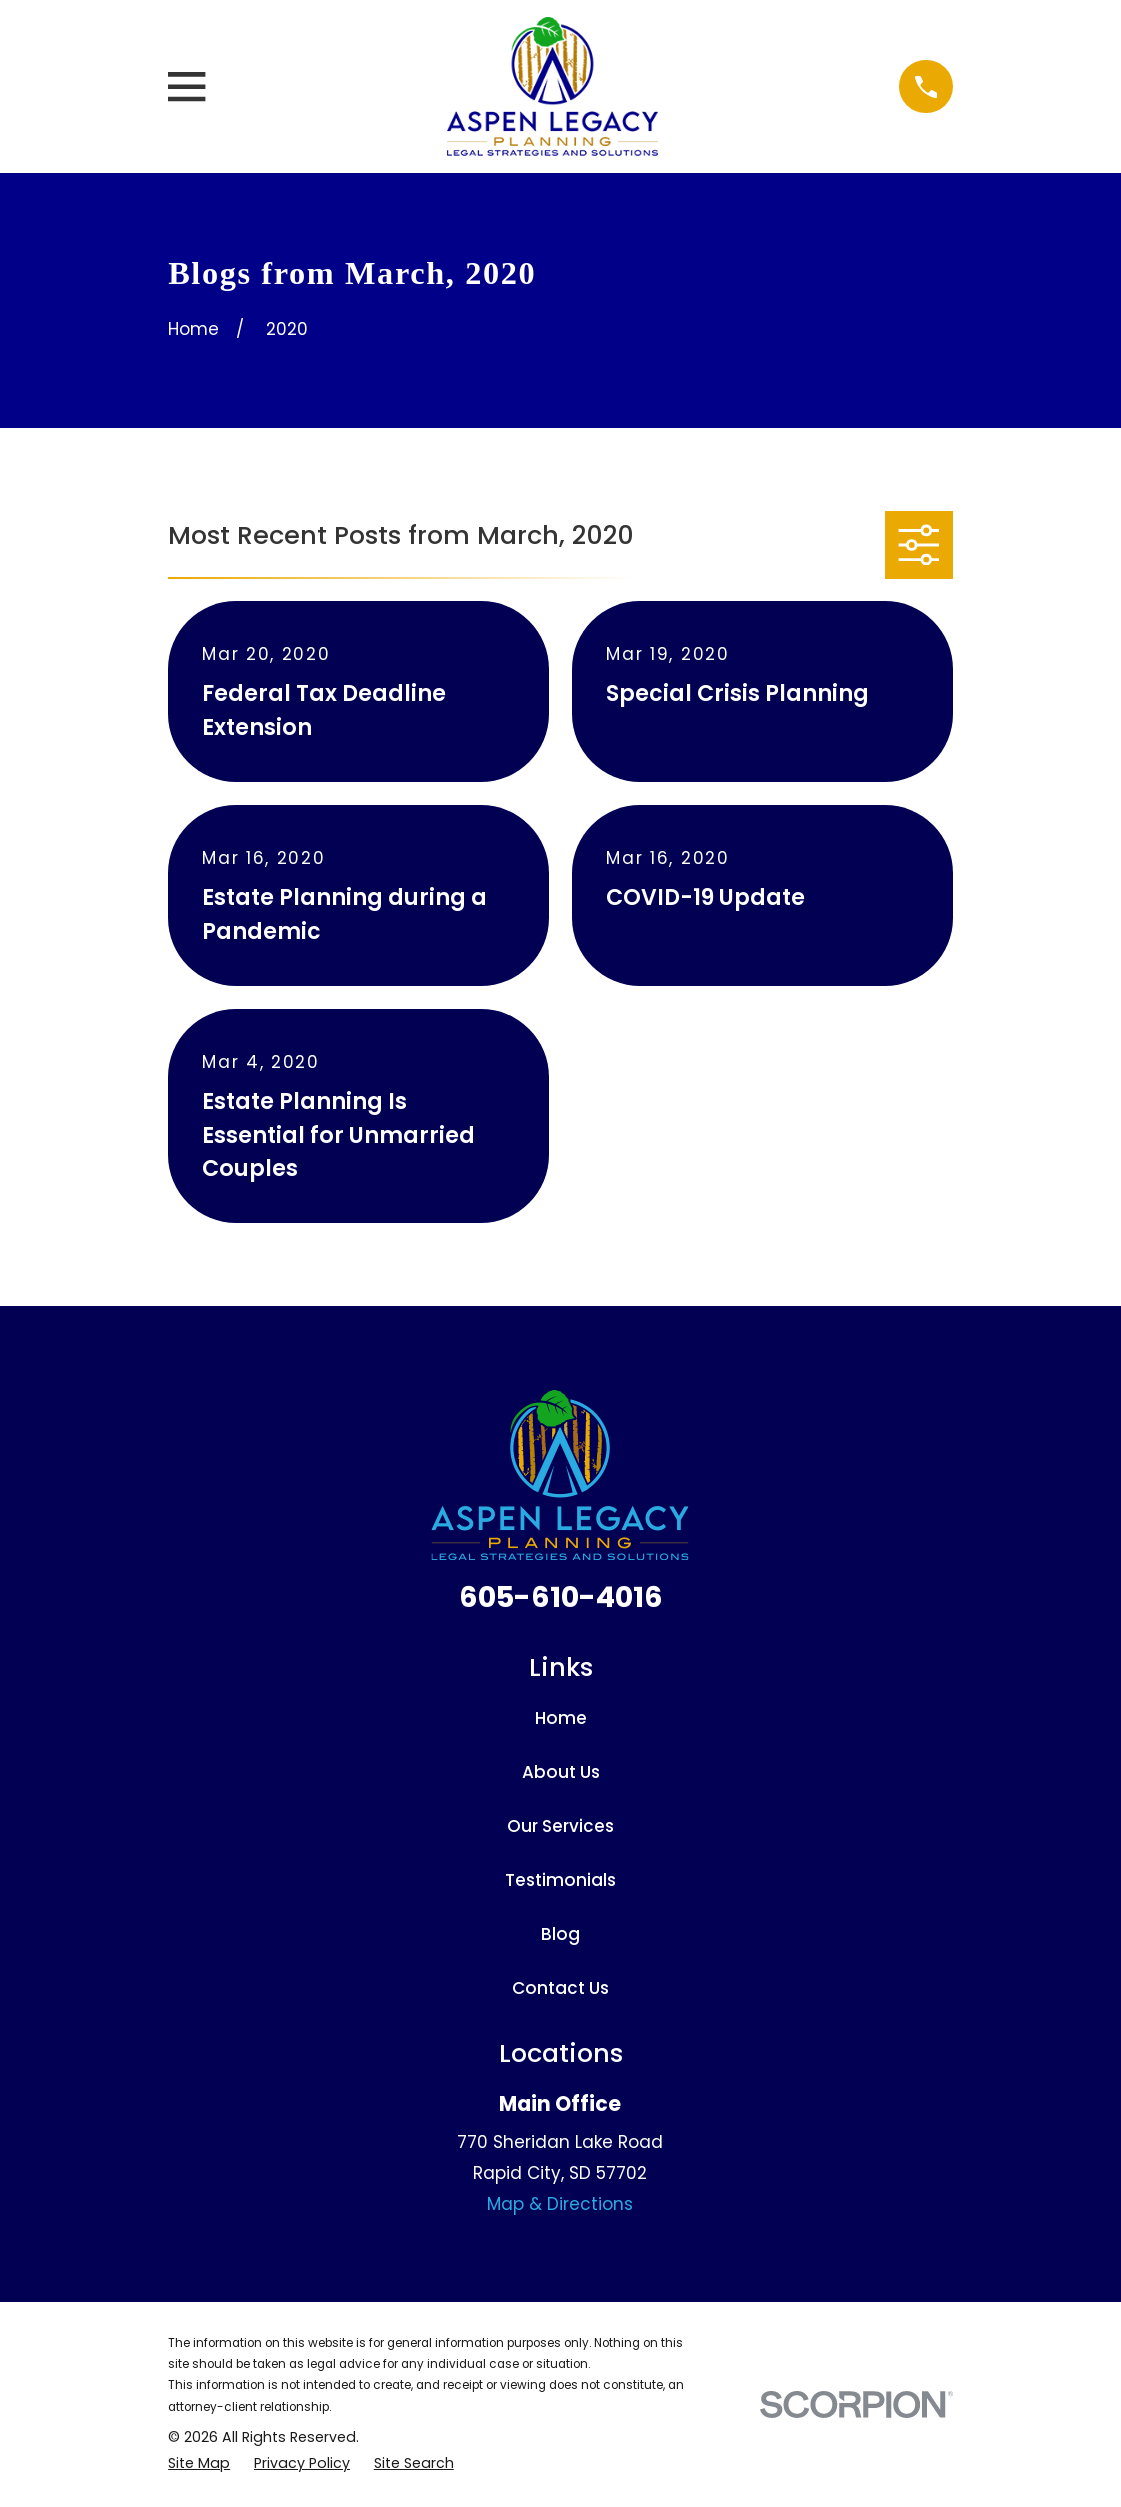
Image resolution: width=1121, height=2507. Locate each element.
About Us (561, 1772)
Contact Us (560, 1988)
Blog (560, 1934)
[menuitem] (199, 2464)
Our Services (560, 1826)
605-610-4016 (561, 1597)
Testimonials (560, 1880)
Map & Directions (560, 2204)
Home (561, 1718)
